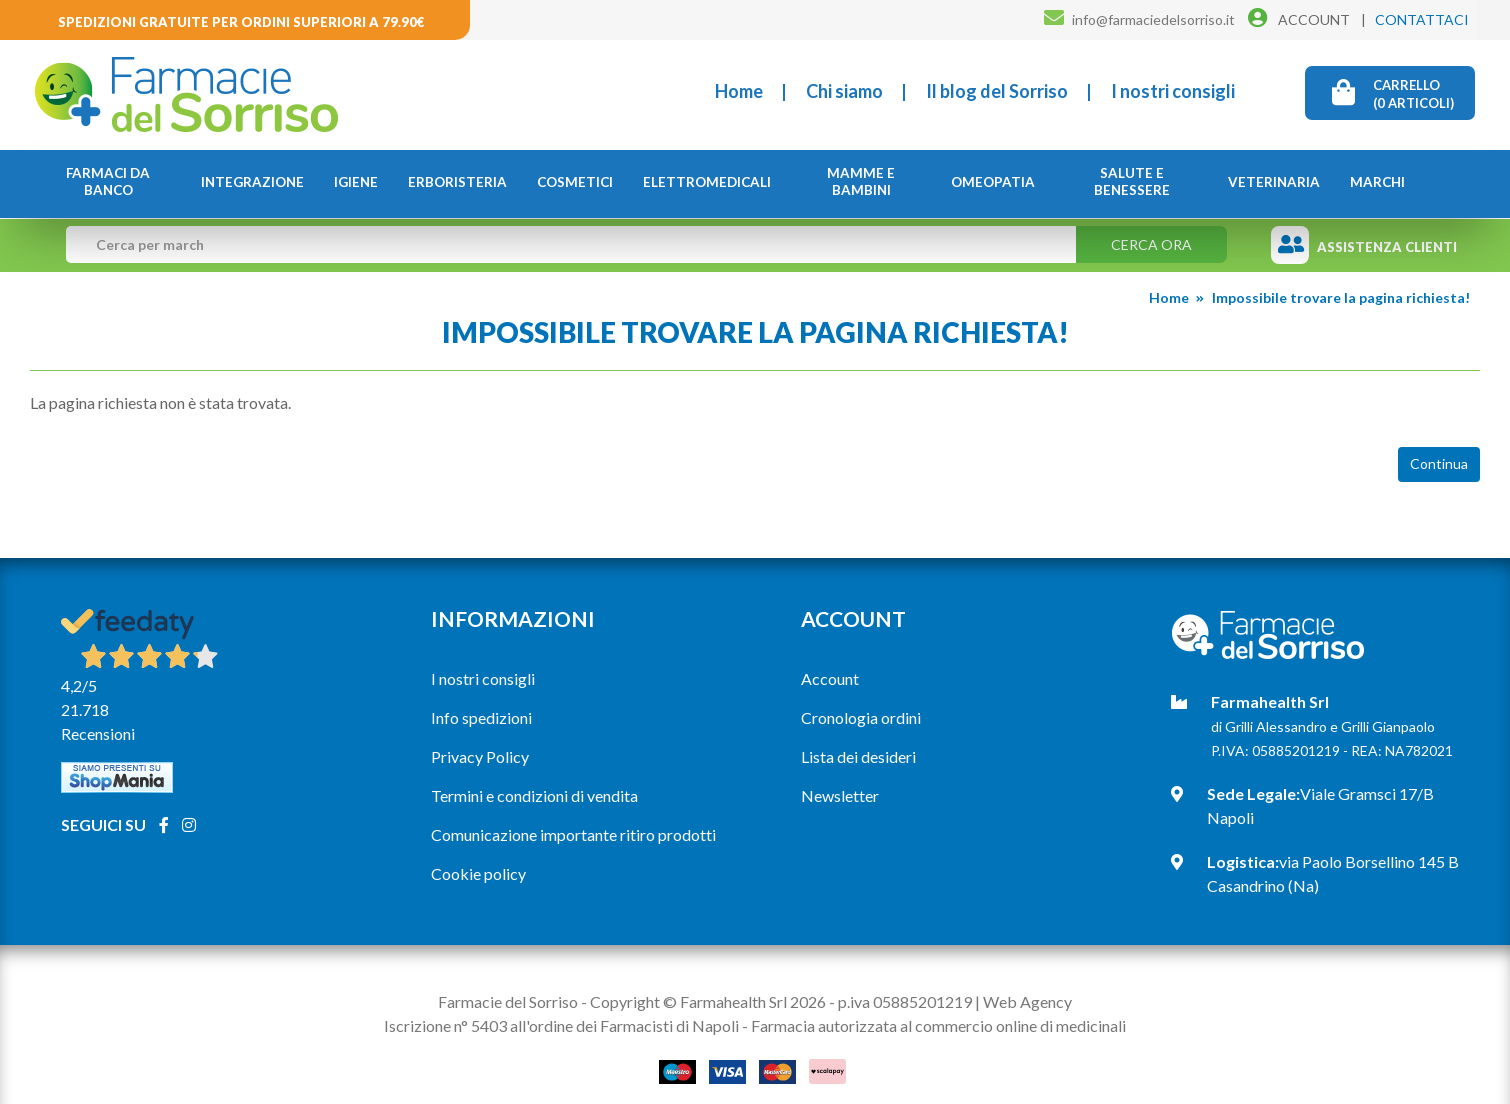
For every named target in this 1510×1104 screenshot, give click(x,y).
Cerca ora (1151, 244)
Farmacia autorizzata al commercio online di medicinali (938, 1025)
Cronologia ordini (861, 717)
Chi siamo (844, 91)
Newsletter (840, 795)
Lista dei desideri (858, 756)
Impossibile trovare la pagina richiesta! (1341, 297)
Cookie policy (478, 873)
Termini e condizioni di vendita (534, 795)
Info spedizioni (481, 717)
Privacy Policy (480, 756)
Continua (1439, 463)
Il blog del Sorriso (997, 91)
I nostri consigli (1173, 91)
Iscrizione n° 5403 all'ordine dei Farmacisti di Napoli (561, 1025)
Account (830, 678)
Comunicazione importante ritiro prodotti (573, 834)
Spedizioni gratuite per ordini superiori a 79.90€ (241, 22)
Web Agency (1027, 1001)
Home (739, 91)
